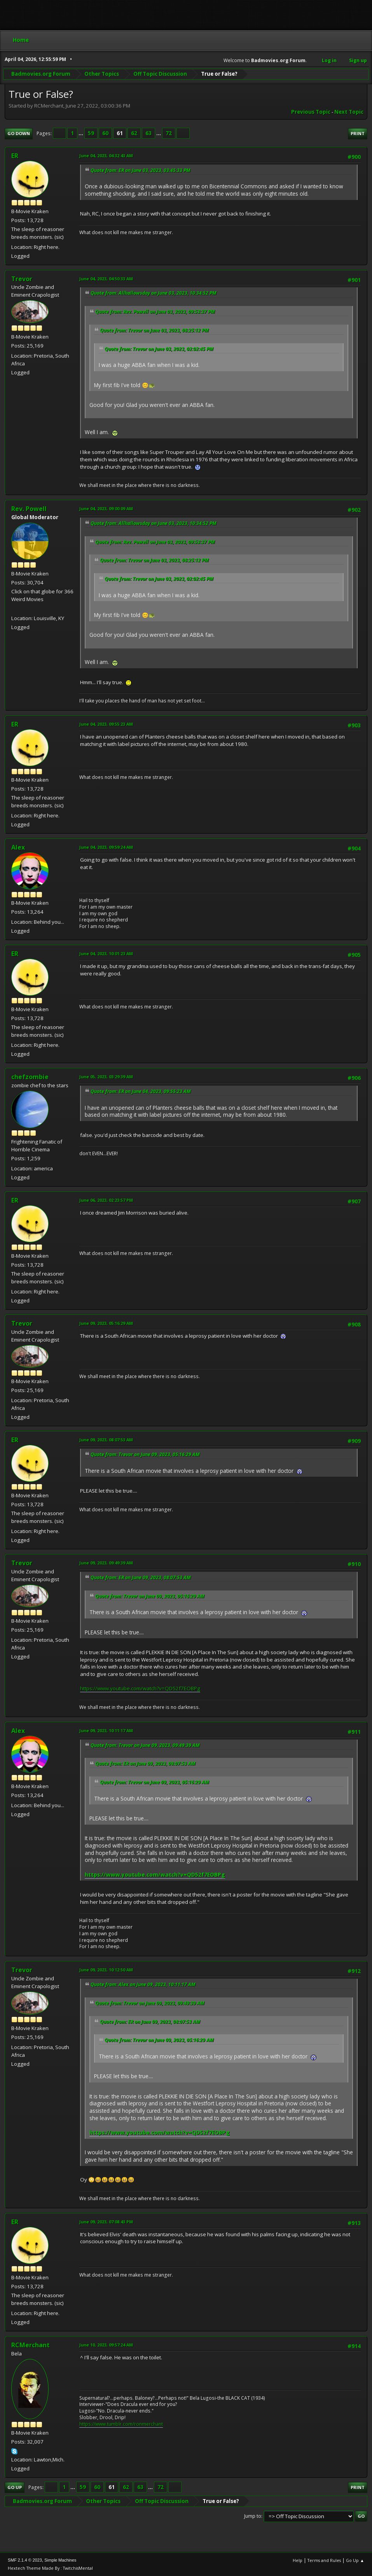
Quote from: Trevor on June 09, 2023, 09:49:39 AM (145, 1745)
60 (105, 133)
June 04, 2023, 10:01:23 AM (106, 953)
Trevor (21, 279)
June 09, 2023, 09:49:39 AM (106, 1563)
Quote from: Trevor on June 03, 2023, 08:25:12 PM (154, 330)
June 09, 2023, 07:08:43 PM (106, 2222)
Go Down (18, 133)
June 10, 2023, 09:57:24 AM (106, 2345)
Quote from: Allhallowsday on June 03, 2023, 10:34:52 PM (154, 293)
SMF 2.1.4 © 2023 (25, 2560)
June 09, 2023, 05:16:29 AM (106, 1323)
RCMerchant (30, 2345)
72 (169, 133)
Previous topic (310, 111)
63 (148, 133)
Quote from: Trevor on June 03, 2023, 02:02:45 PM (159, 349)
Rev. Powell (29, 508)
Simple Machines (60, 2560)
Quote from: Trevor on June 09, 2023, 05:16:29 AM (145, 1454)
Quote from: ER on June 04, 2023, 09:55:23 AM (141, 1091)
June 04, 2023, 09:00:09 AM (106, 508)
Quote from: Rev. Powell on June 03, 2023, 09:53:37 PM (155, 311)
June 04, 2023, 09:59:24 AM (106, 847)
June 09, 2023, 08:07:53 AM (106, 1440)
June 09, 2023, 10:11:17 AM (106, 1730)
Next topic (348, 111)
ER (14, 155)
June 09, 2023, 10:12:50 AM (106, 1970)
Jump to (252, 2516)
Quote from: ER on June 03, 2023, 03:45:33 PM (140, 170)
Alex (18, 847)
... (81, 133)
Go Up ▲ (355, 2560)
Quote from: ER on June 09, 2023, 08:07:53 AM (141, 1577)
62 (134, 133)
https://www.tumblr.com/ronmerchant (121, 2424)
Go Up (14, 2487)
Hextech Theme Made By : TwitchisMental (50, 2568)
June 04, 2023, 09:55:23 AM (106, 724)
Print (358, 133)
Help (297, 2560)
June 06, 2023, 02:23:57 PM (106, 1200)
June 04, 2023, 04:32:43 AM (106, 155)
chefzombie (30, 1076)
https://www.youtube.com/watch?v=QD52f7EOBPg (140, 1688)
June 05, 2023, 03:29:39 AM (106, 1076)
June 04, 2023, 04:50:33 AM (106, 279)
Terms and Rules (324, 2560)
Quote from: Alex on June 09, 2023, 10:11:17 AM (143, 1984)
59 (91, 133)
